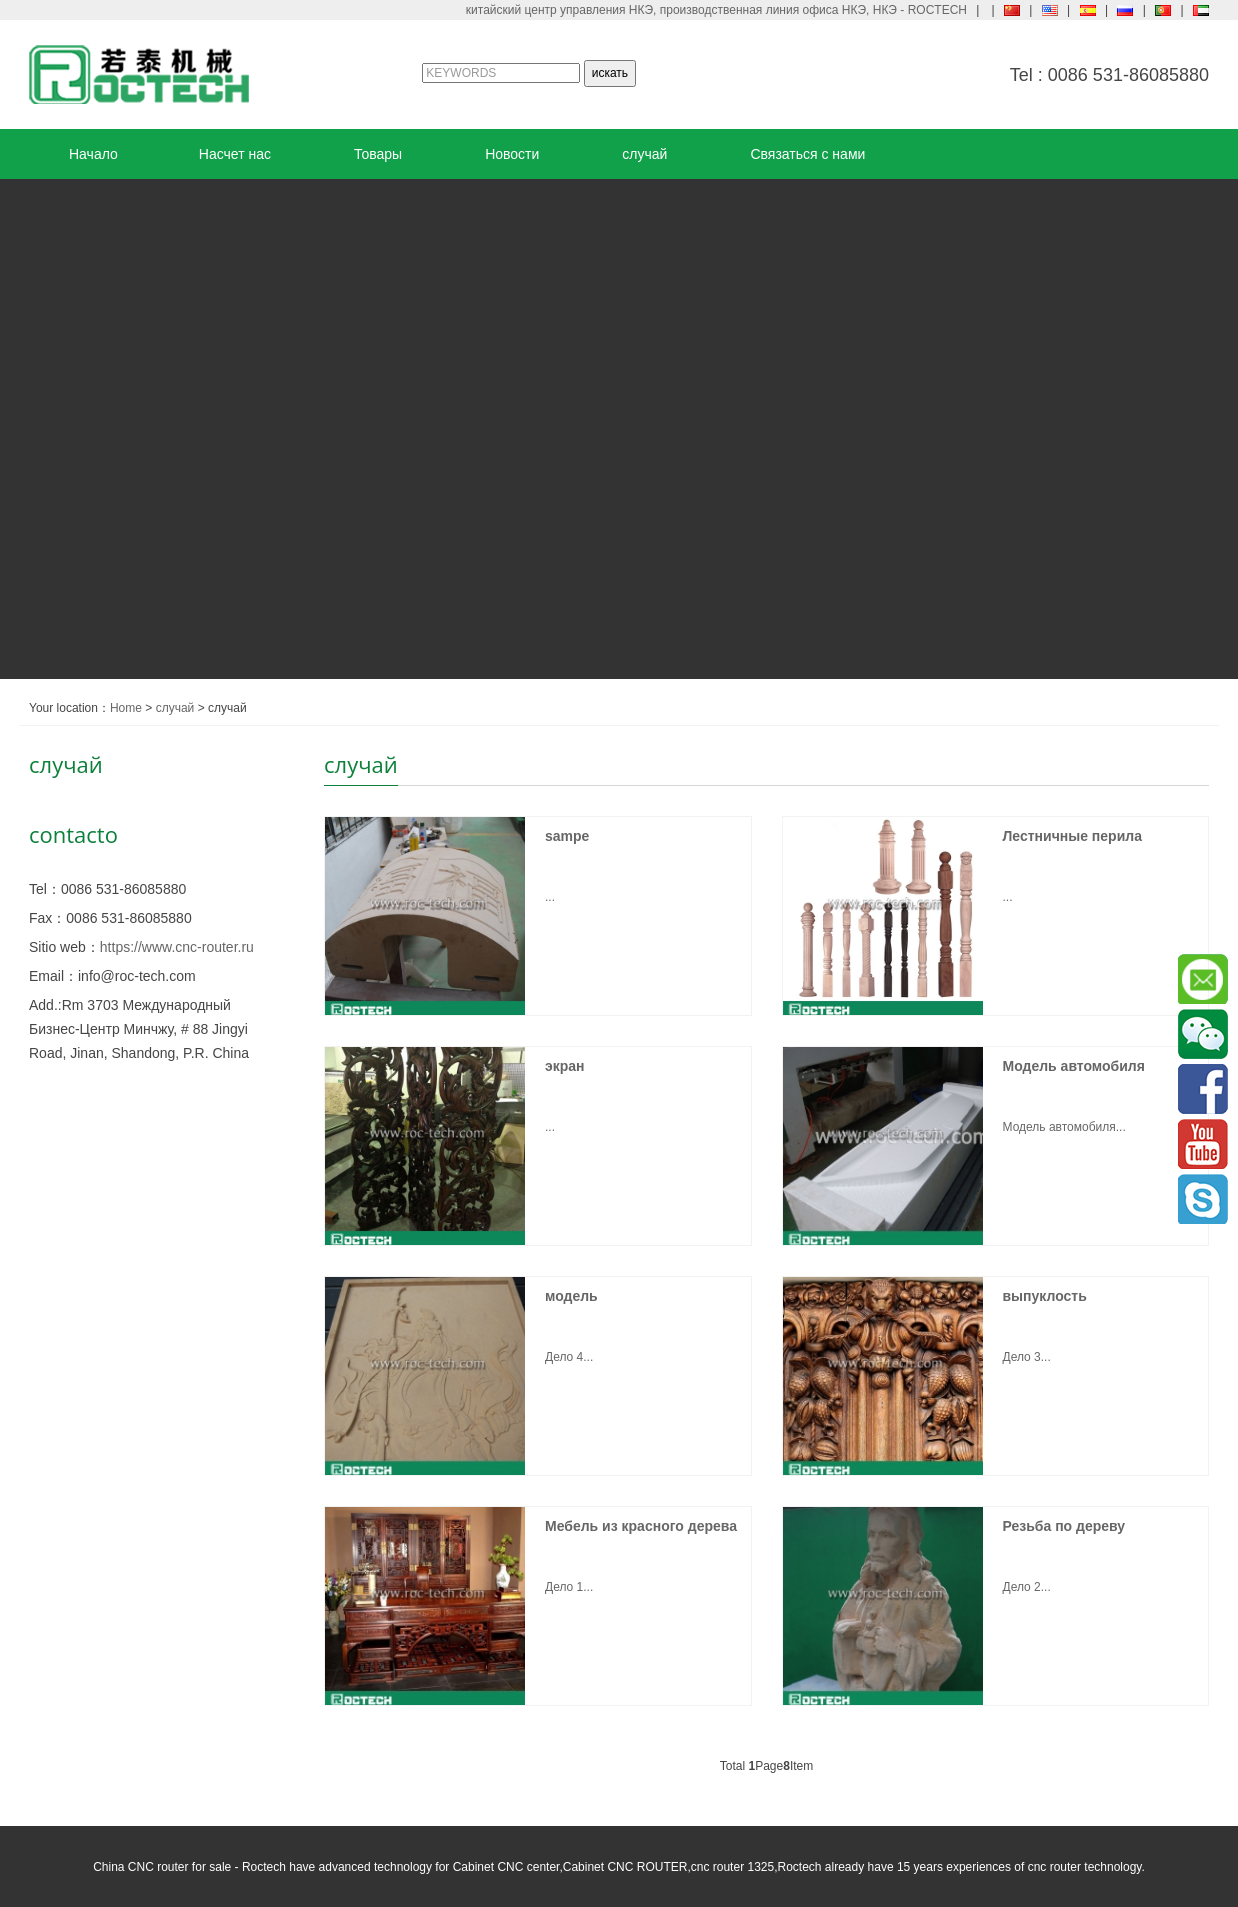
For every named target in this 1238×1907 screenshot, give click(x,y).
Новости (512, 154)
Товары (378, 154)
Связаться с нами (807, 154)
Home (126, 708)
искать (610, 73)
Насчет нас (235, 154)
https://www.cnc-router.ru (177, 947)
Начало (93, 154)
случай (644, 154)
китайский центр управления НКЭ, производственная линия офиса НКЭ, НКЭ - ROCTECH (716, 10)
